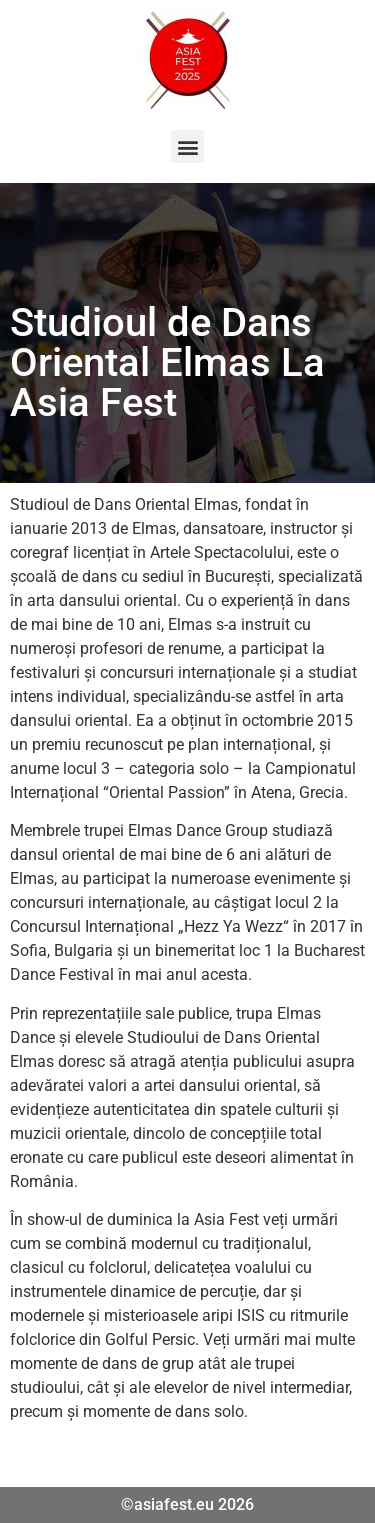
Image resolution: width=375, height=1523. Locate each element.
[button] (187, 146)
